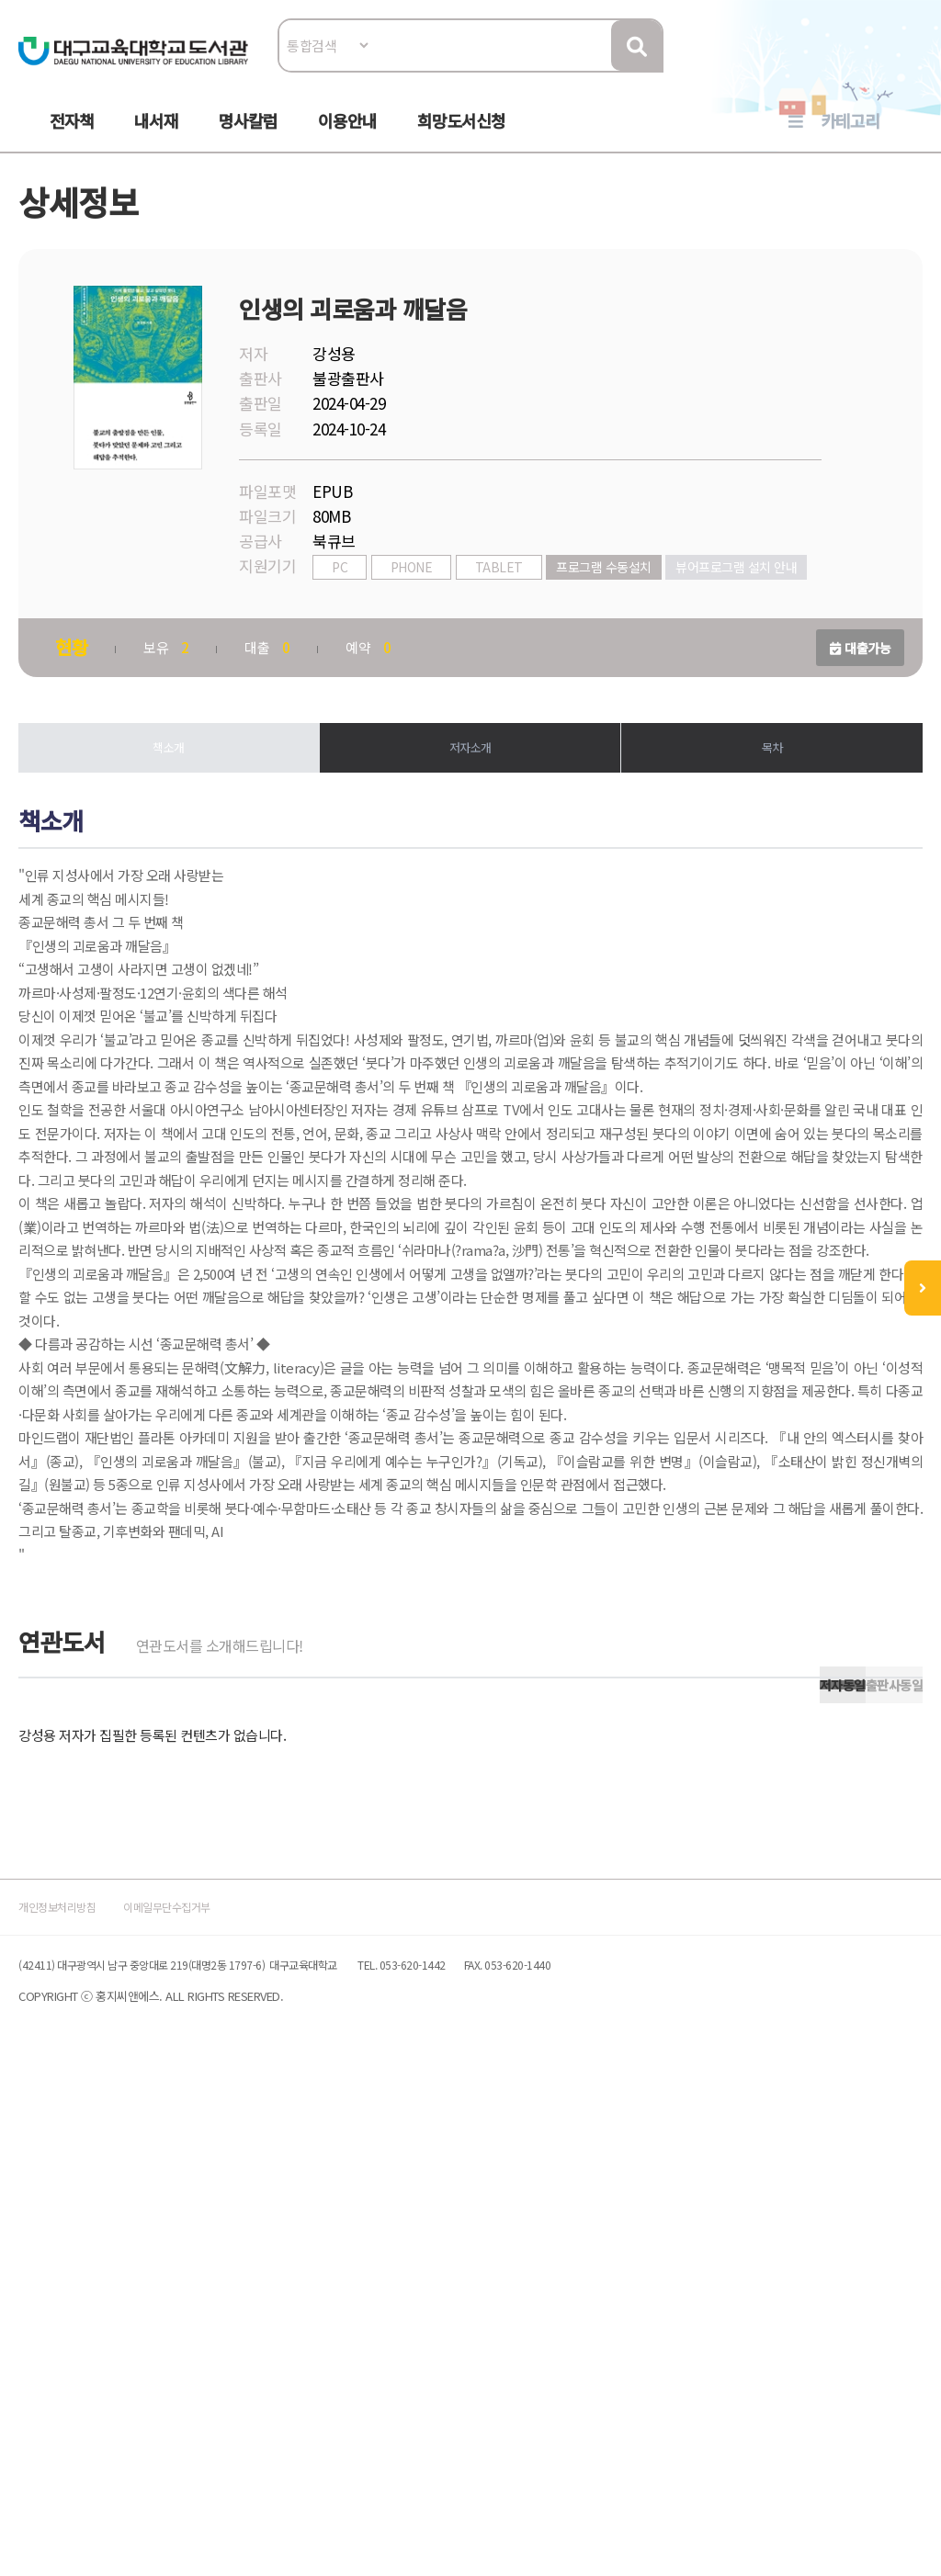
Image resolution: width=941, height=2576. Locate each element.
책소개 (176, 819)
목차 (765, 819)
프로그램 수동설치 (615, 613)
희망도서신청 (461, 139)
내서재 (156, 139)
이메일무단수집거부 (235, 2398)
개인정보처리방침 (86, 2398)
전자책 (72, 139)
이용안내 (347, 139)
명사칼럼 (248, 139)
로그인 (898, 70)
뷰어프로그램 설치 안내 (394, 641)
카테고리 (850, 139)
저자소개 (470, 819)
